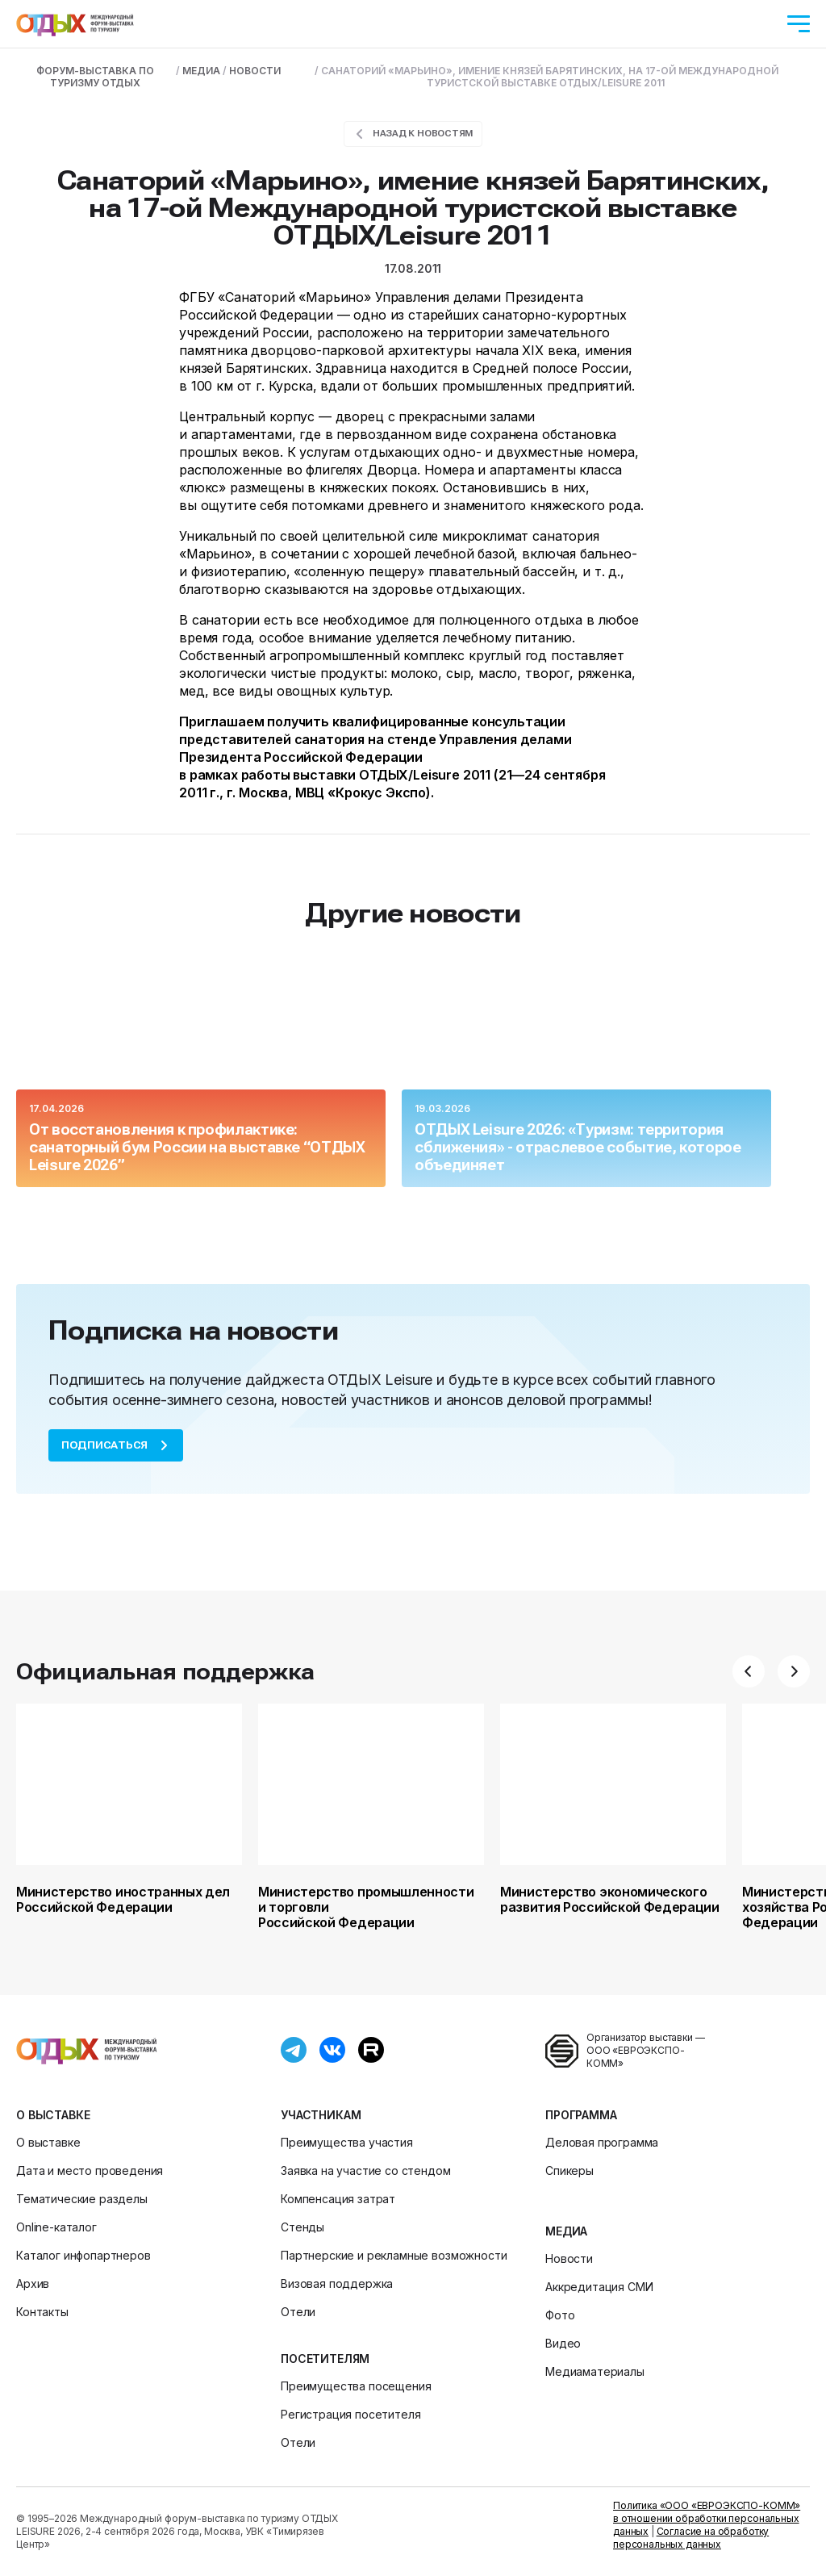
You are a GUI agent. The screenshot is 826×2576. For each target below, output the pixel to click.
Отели (298, 2312)
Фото (559, 2315)
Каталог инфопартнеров (83, 2255)
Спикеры (569, 2170)
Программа (581, 2115)
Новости (569, 2258)
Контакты (42, 2312)
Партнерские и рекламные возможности (394, 2255)
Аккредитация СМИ (599, 2287)
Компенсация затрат (338, 2199)
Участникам (321, 2115)
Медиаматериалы (595, 2371)
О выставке (53, 2115)
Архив (32, 2283)
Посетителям (325, 2358)
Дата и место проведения (89, 2170)
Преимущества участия (347, 2142)
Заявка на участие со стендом (366, 2170)
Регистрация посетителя (350, 2414)
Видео (563, 2343)
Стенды (302, 2227)
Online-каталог (56, 2227)
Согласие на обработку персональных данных (691, 2537)
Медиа (566, 2231)
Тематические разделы (82, 2199)
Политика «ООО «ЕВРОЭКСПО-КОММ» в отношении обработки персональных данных (706, 2518)
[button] (748, 1671)
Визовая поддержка (337, 2283)
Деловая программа (601, 2142)
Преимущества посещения (356, 2386)
